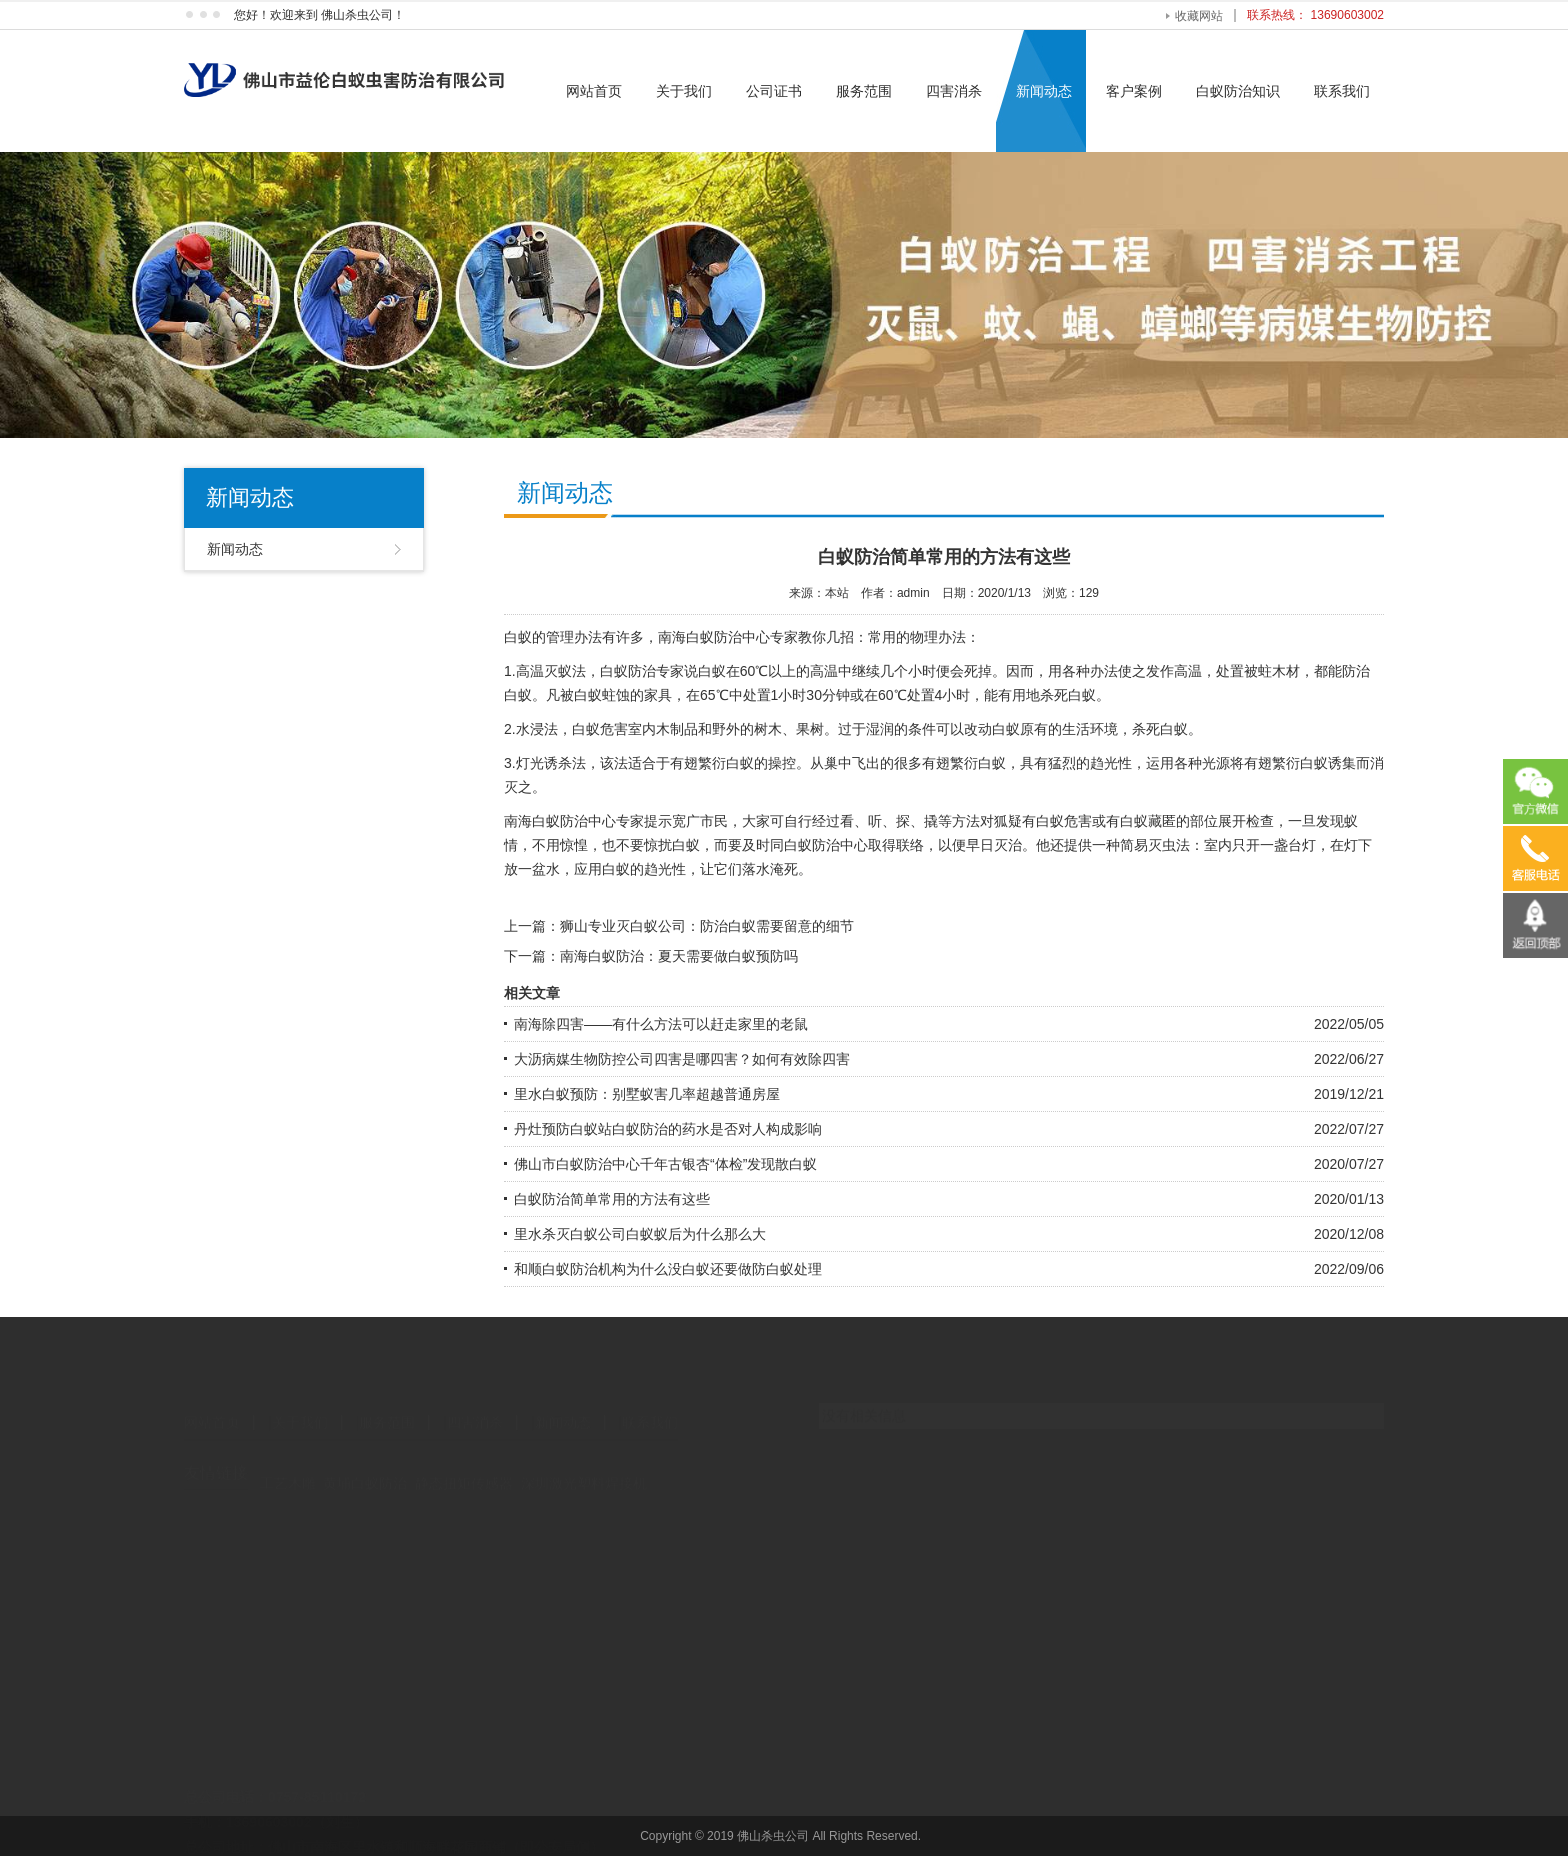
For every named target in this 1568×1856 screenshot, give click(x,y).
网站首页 (594, 91)
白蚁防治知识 (1238, 91)
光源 (1216, 763)
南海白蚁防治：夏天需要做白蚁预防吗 (679, 956)
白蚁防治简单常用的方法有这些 (612, 1199)
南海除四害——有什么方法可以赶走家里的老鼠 (661, 1024)
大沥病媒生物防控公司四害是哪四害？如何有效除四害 (682, 1059)
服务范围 (864, 91)
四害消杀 (954, 91)
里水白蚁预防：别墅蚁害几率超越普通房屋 (647, 1094)
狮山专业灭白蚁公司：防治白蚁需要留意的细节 (707, 926)
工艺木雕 (288, 1466)
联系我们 (1342, 91)
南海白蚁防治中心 (714, 637)
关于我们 (684, 91)
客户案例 (1134, 91)
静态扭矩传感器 (464, 1466)
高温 (530, 671)
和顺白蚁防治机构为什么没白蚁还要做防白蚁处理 (668, 1269)
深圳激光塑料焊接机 (584, 1466)
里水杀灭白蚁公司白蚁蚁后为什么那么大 (640, 1234)
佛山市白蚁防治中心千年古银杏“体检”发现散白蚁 (665, 1164)
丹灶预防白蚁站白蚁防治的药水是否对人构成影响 (668, 1129)
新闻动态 (1044, 91)
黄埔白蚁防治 (365, 1466)
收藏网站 (1199, 16)
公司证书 (774, 91)
